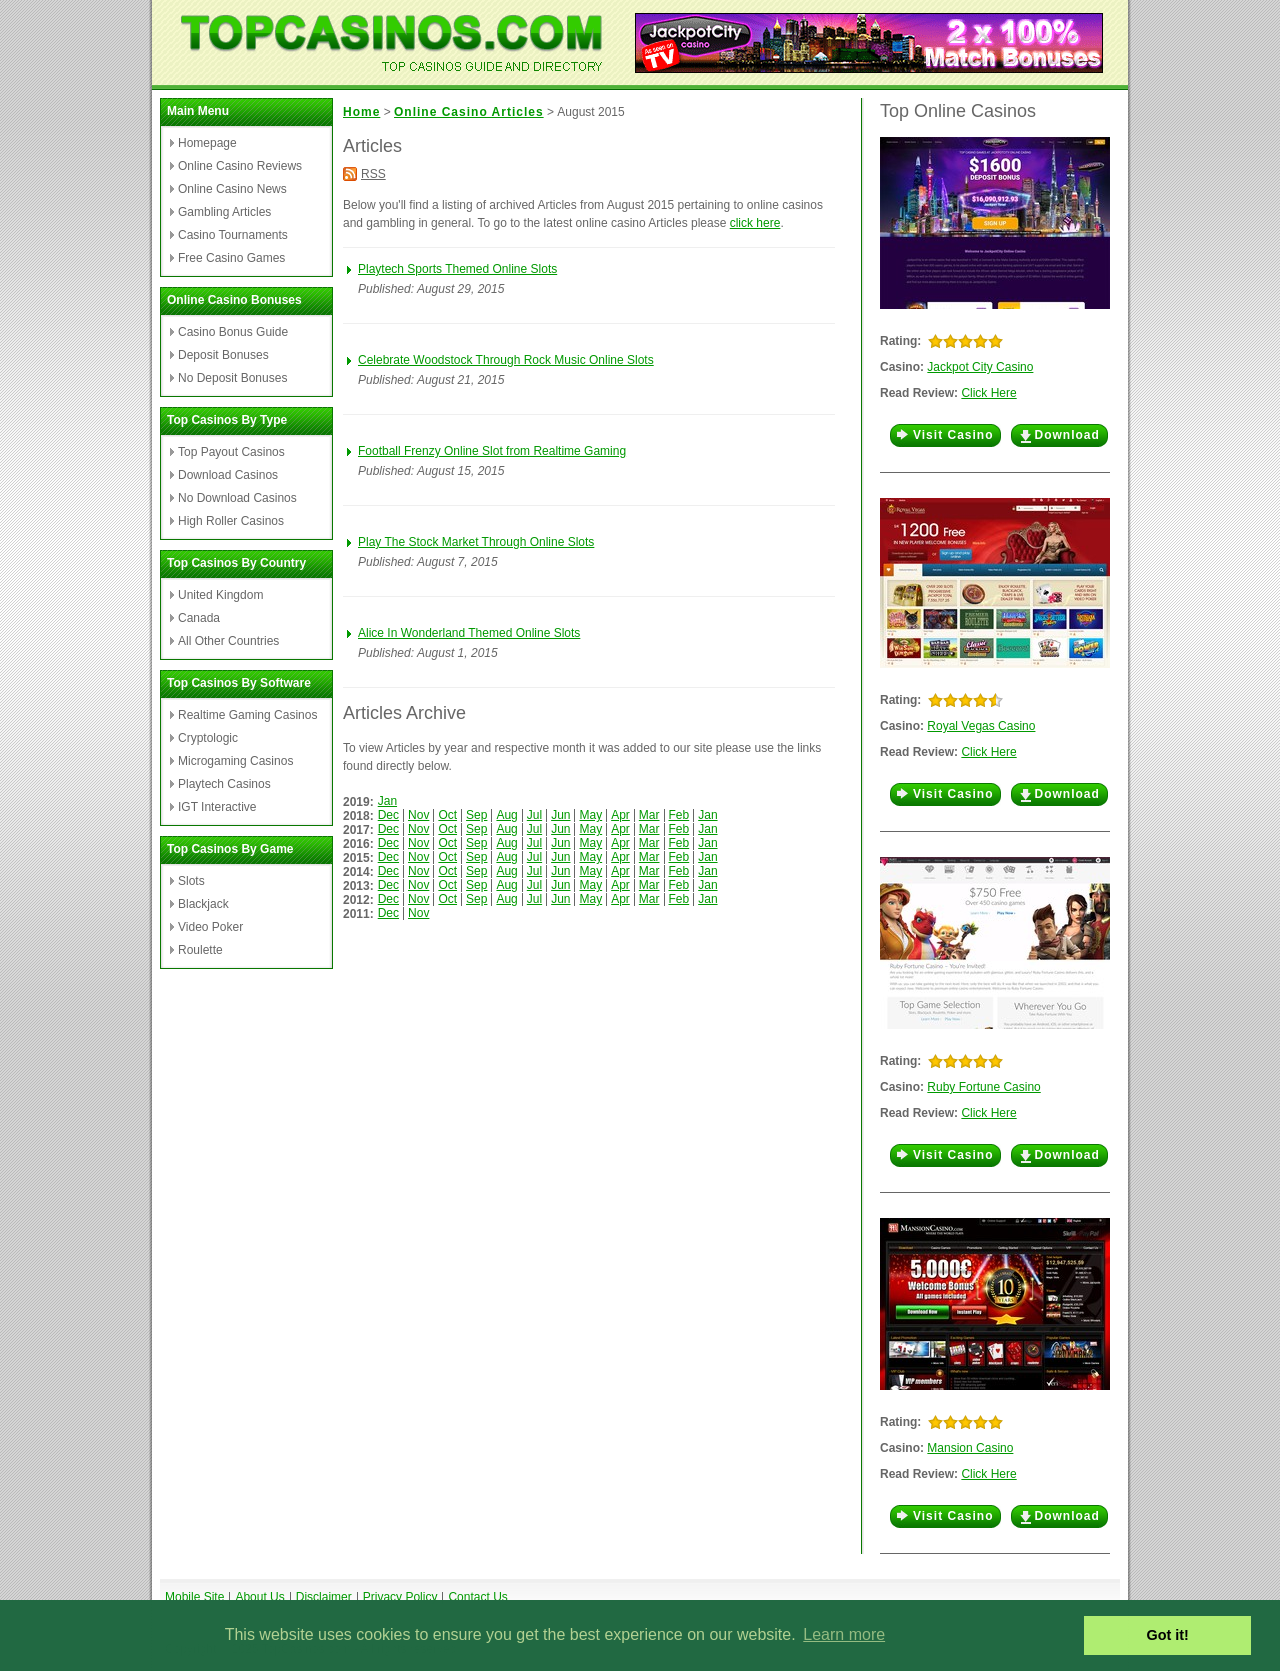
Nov (418, 815)
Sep (476, 815)
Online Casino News (232, 189)
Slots (191, 881)
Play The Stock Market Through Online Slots (476, 542)
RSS (373, 174)
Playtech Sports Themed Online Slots (457, 269)
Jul (534, 815)
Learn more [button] (844, 1634)
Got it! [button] (1168, 1635)
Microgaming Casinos (235, 761)
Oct (447, 815)
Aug (506, 815)
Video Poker (210, 927)
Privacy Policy (400, 1597)
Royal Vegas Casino (981, 726)
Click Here (988, 393)
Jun (560, 815)
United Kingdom (220, 595)
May (590, 815)
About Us (259, 1597)
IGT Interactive (217, 807)
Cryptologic (208, 738)
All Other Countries (228, 641)
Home (361, 112)
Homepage (207, 143)
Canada (199, 618)
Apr (620, 815)
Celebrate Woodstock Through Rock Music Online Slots (506, 360)
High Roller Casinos (231, 521)
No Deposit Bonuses (232, 378)
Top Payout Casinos (231, 452)
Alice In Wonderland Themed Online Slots (469, 633)
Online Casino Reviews (240, 166)
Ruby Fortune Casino (983, 1087)
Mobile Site (194, 1597)
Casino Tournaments (233, 235)
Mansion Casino (970, 1448)
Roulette (200, 950)
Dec (388, 815)
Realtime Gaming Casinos (247, 715)
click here (755, 223)
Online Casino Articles (469, 112)
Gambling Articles (224, 212)
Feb (679, 815)
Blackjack (203, 904)
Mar (649, 815)
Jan (387, 801)
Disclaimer (324, 1597)
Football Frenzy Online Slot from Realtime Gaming (492, 451)
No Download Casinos (237, 498)
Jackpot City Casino (980, 367)
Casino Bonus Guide (233, 332)
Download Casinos (228, 475)
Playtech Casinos (224, 784)
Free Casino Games (231, 258)
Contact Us (477, 1597)
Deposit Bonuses (223, 355)
